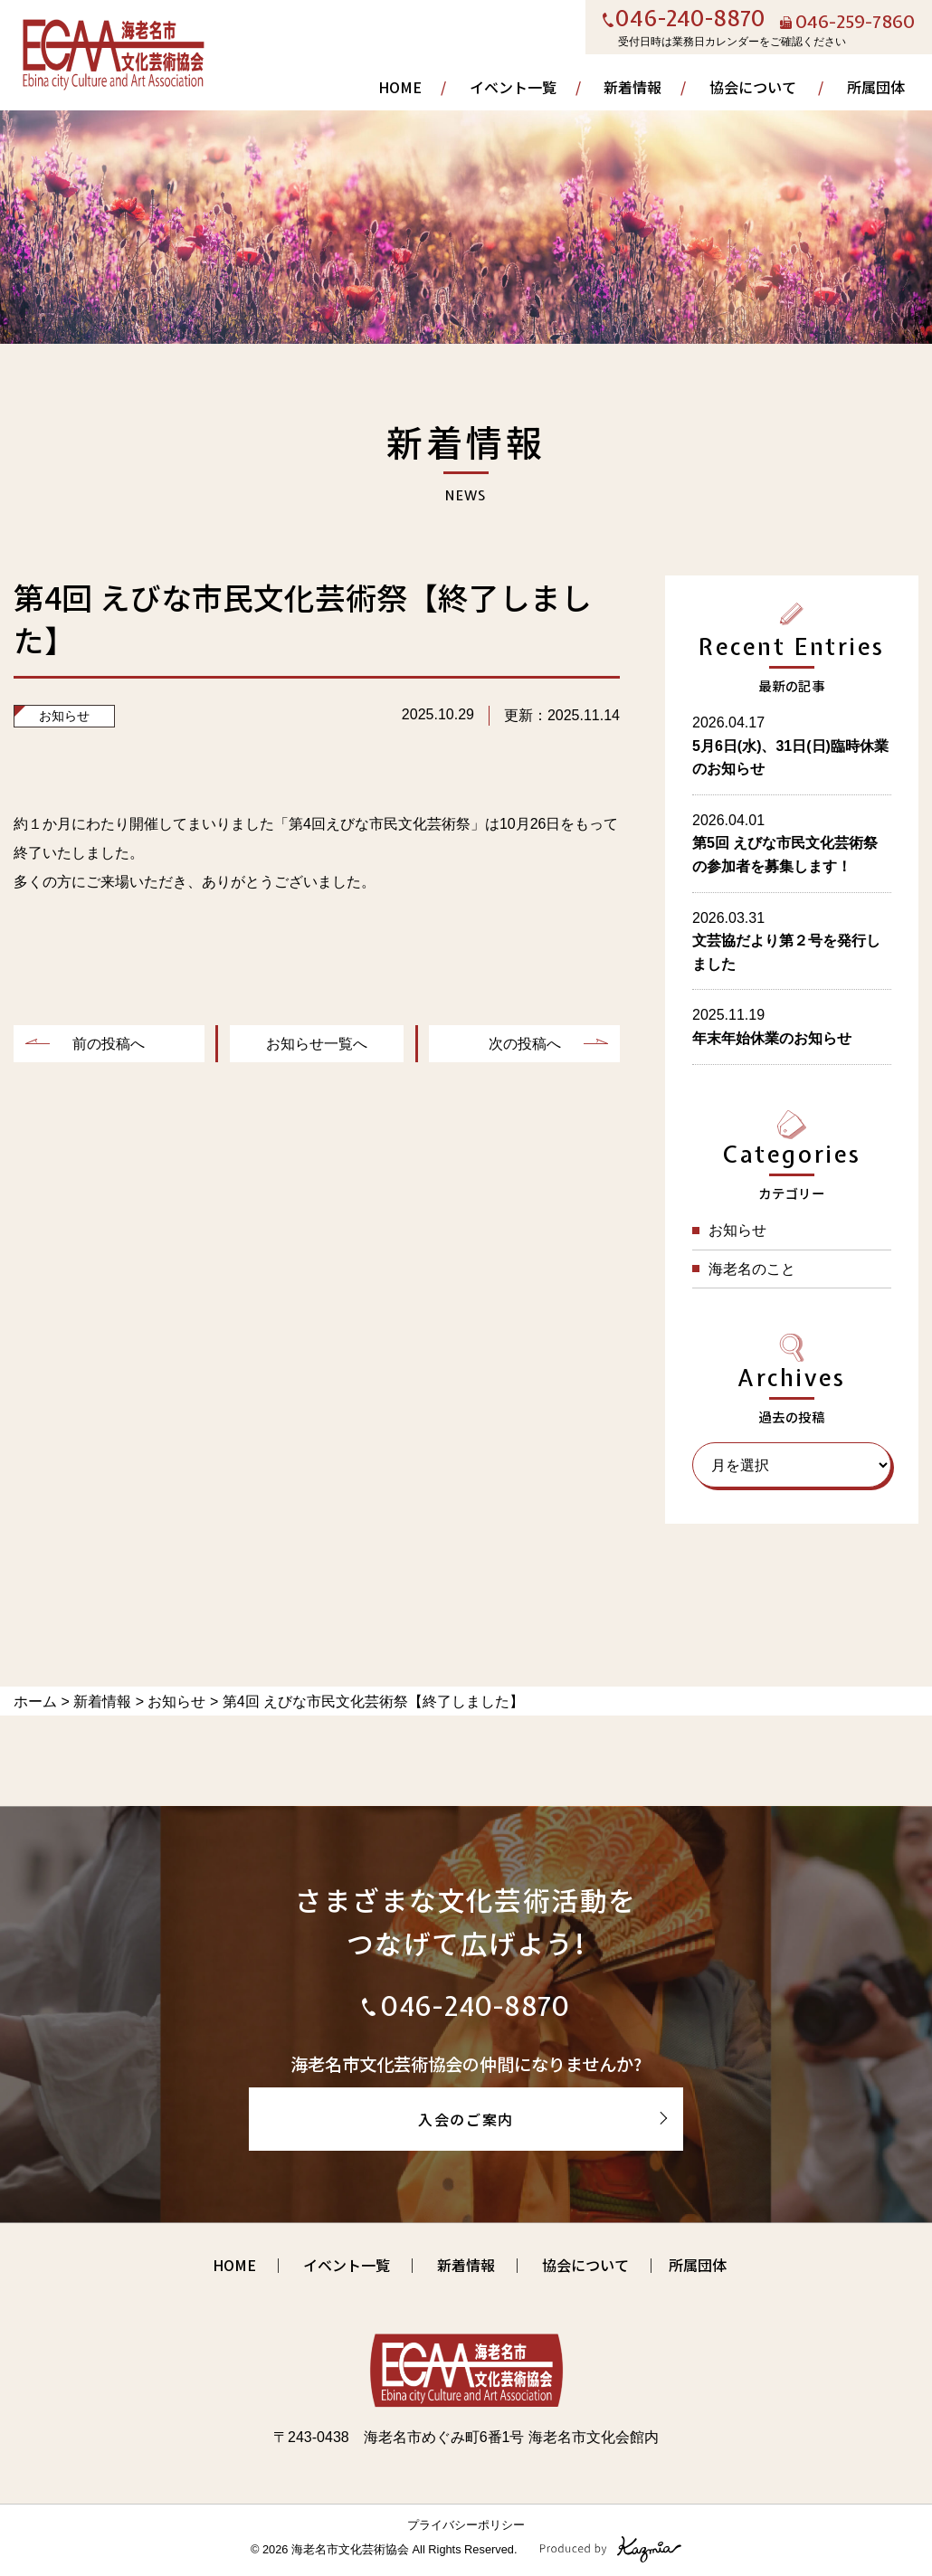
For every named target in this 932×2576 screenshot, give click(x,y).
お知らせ (64, 715)
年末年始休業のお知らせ (771, 1038)
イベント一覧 (513, 87)
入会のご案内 (466, 2119)
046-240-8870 (690, 20)
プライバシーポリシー (466, 2525)
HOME (400, 87)
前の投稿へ (108, 1043)
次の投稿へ (525, 1043)
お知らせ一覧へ (316, 1043)
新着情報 (632, 87)
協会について (752, 87)
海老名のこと (752, 1269)
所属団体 (876, 87)
